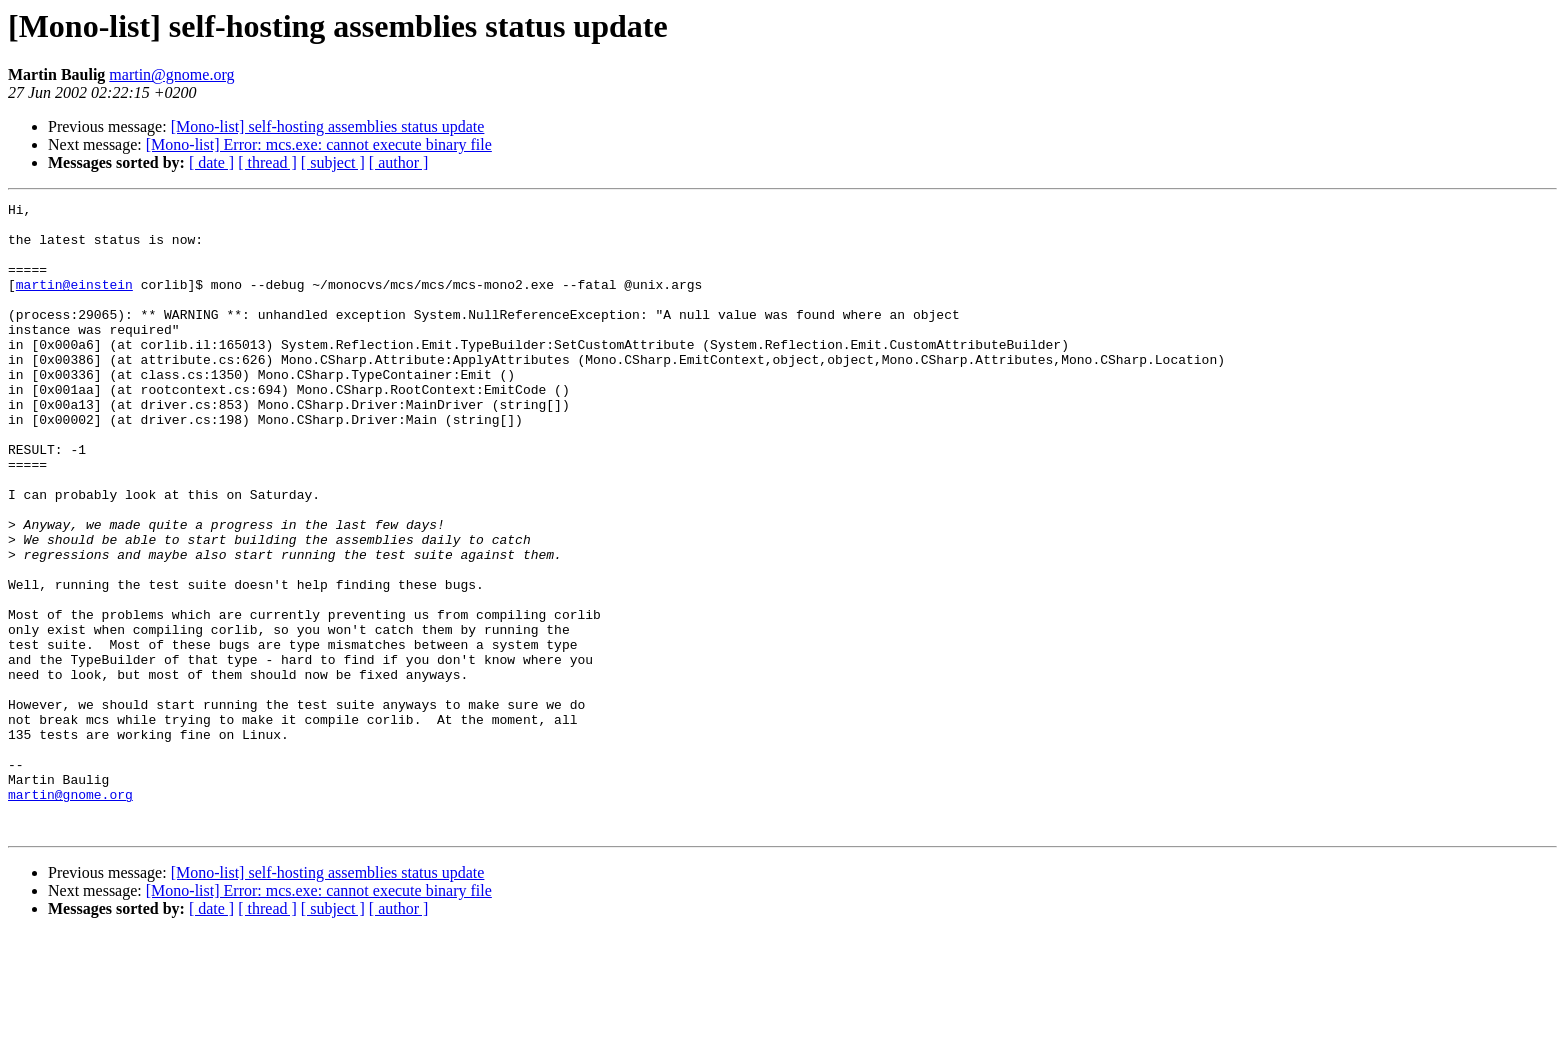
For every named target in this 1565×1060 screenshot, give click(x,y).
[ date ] (211, 162)
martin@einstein (74, 302)
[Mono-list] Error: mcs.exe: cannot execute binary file (319, 144)
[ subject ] (333, 162)
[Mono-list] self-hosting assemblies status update (328, 126)
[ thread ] (267, 162)
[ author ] (399, 162)
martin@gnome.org (171, 74)
